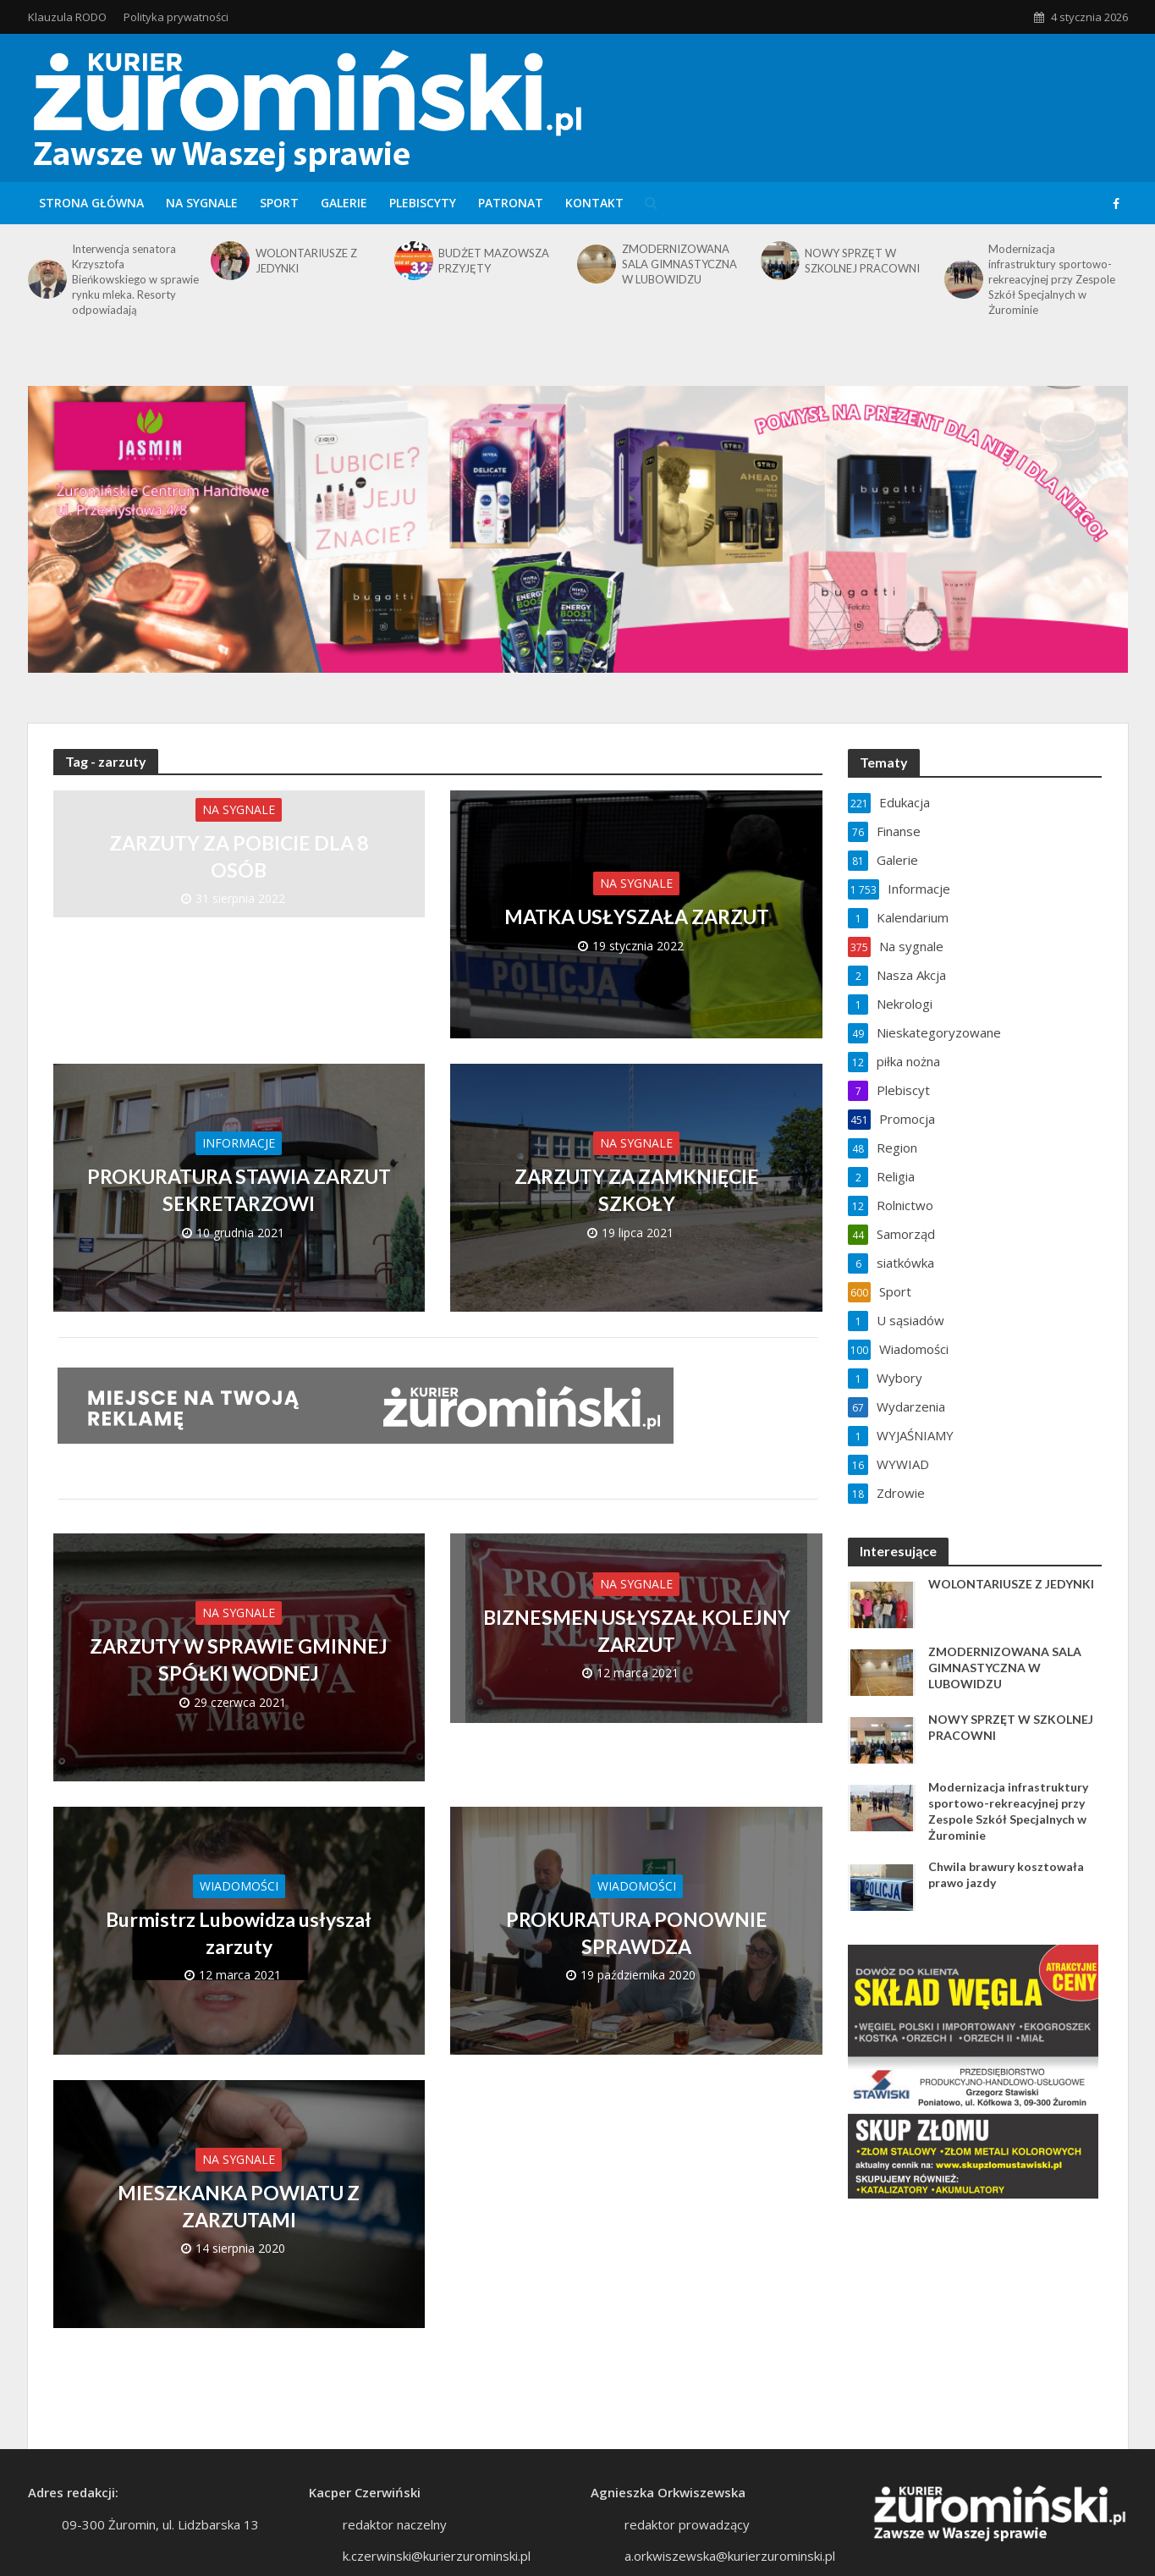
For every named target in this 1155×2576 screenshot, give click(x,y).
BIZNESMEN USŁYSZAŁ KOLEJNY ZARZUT (636, 1630)
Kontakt (594, 203)
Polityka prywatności (176, 17)
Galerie (344, 203)
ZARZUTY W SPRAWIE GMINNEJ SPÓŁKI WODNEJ (239, 1659)
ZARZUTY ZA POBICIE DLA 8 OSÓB (238, 856)
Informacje (238, 1143)
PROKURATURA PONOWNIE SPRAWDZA (636, 1932)
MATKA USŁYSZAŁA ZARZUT (636, 916)
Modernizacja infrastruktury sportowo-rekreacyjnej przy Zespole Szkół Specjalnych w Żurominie (1051, 279)
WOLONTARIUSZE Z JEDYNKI (306, 260)
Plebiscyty (422, 203)
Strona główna (91, 203)
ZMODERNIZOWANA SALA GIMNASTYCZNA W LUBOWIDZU (679, 264)
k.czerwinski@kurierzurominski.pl (437, 2555)
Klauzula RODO (67, 17)
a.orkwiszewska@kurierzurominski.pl (729, 2555)
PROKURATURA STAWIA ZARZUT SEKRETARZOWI (239, 1189)
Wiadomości (239, 1886)
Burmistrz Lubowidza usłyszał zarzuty (238, 1932)
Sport (279, 203)
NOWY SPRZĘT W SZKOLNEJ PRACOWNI (862, 260)
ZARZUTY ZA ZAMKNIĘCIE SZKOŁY (636, 1189)
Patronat (510, 203)
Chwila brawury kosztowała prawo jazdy (1006, 1874)
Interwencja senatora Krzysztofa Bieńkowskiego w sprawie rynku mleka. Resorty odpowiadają (135, 279)
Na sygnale (202, 203)
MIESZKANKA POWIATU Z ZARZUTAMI (239, 2206)
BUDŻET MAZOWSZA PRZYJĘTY (493, 260)
